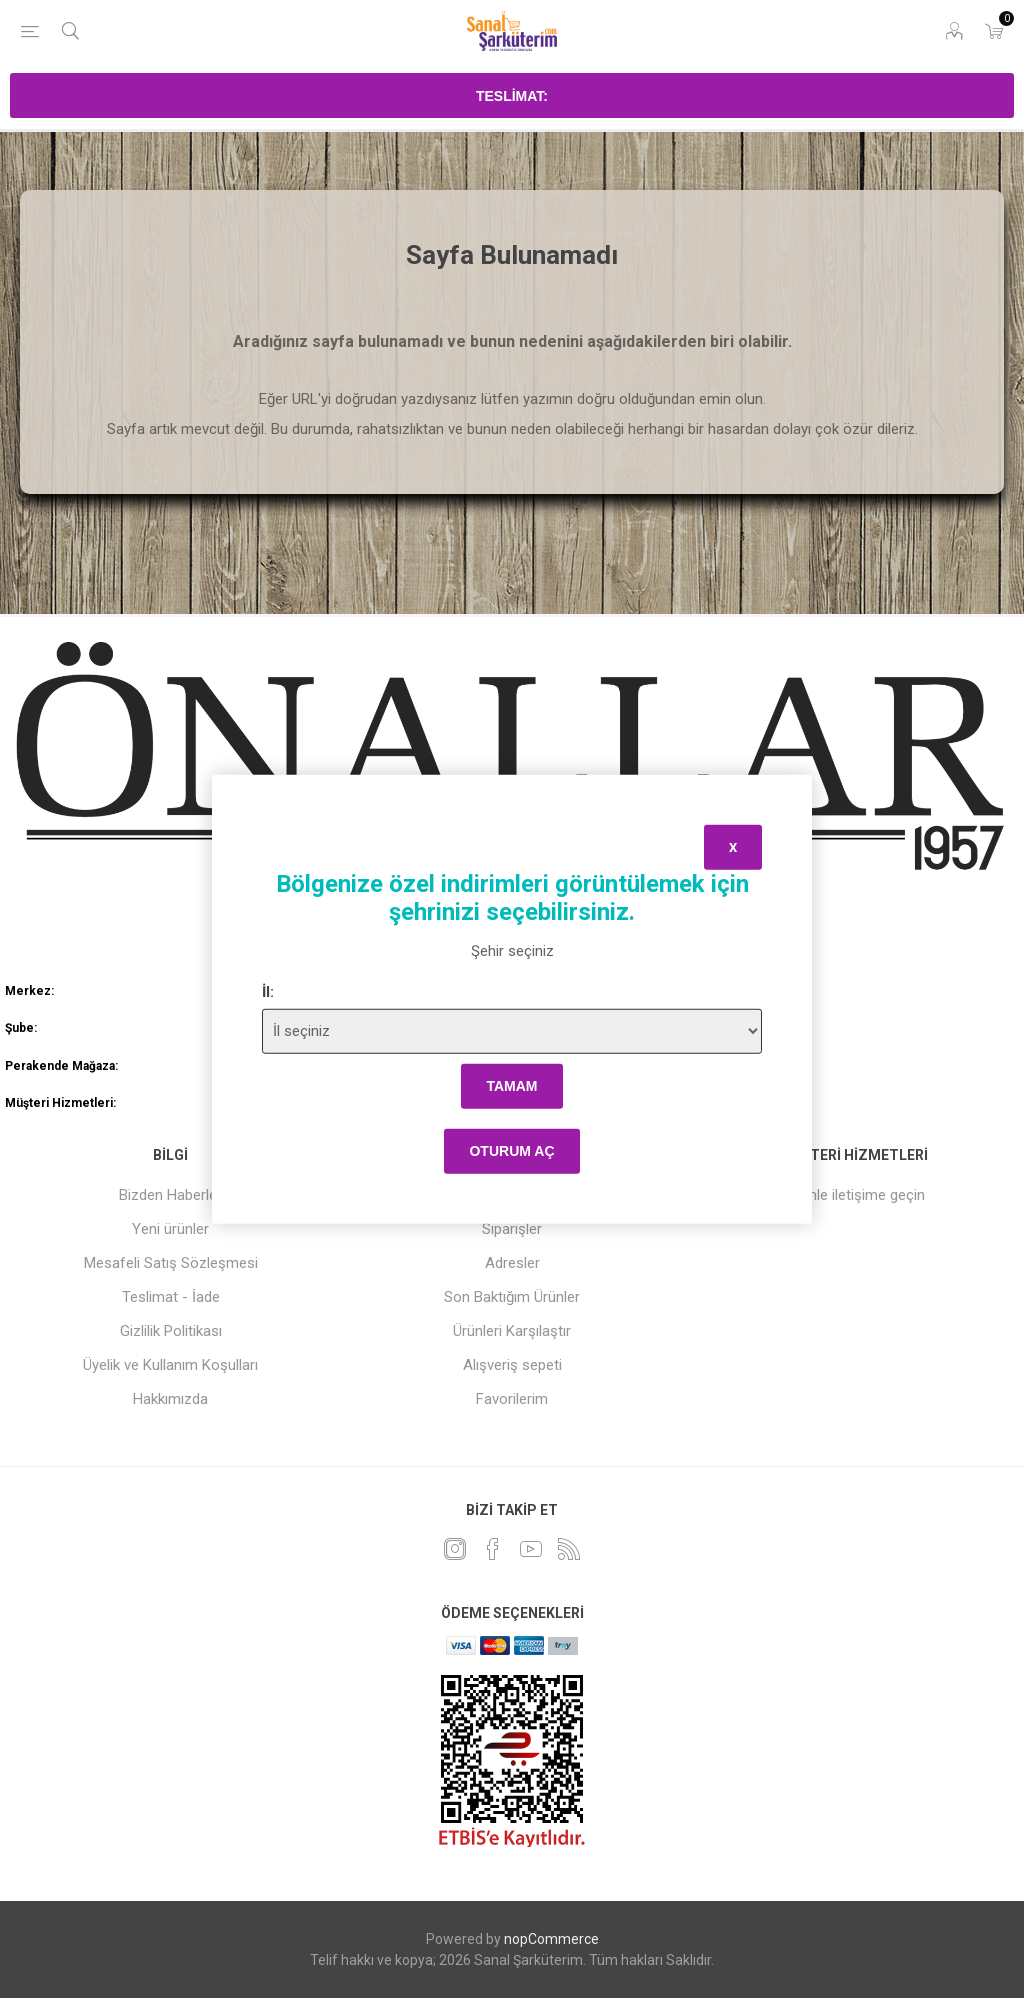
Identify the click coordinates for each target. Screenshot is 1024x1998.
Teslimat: (512, 96)
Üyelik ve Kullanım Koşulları (170, 1365)
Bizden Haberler (170, 1195)
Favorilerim (512, 1399)
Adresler (512, 1263)
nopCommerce (551, 1939)
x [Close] (733, 847)
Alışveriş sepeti (512, 1365)
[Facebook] (493, 1549)
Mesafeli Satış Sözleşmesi (171, 1263)
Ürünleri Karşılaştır (512, 1331)
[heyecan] (455, 1549)
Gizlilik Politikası (171, 1331)
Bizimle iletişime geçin (853, 1195)
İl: (268, 991)
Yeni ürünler (170, 1229)
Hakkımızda (170, 1399)
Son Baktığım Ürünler (512, 1297)
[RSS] (569, 1549)
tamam (511, 1086)
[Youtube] (531, 1549)
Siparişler (512, 1229)
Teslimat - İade (171, 1297)
